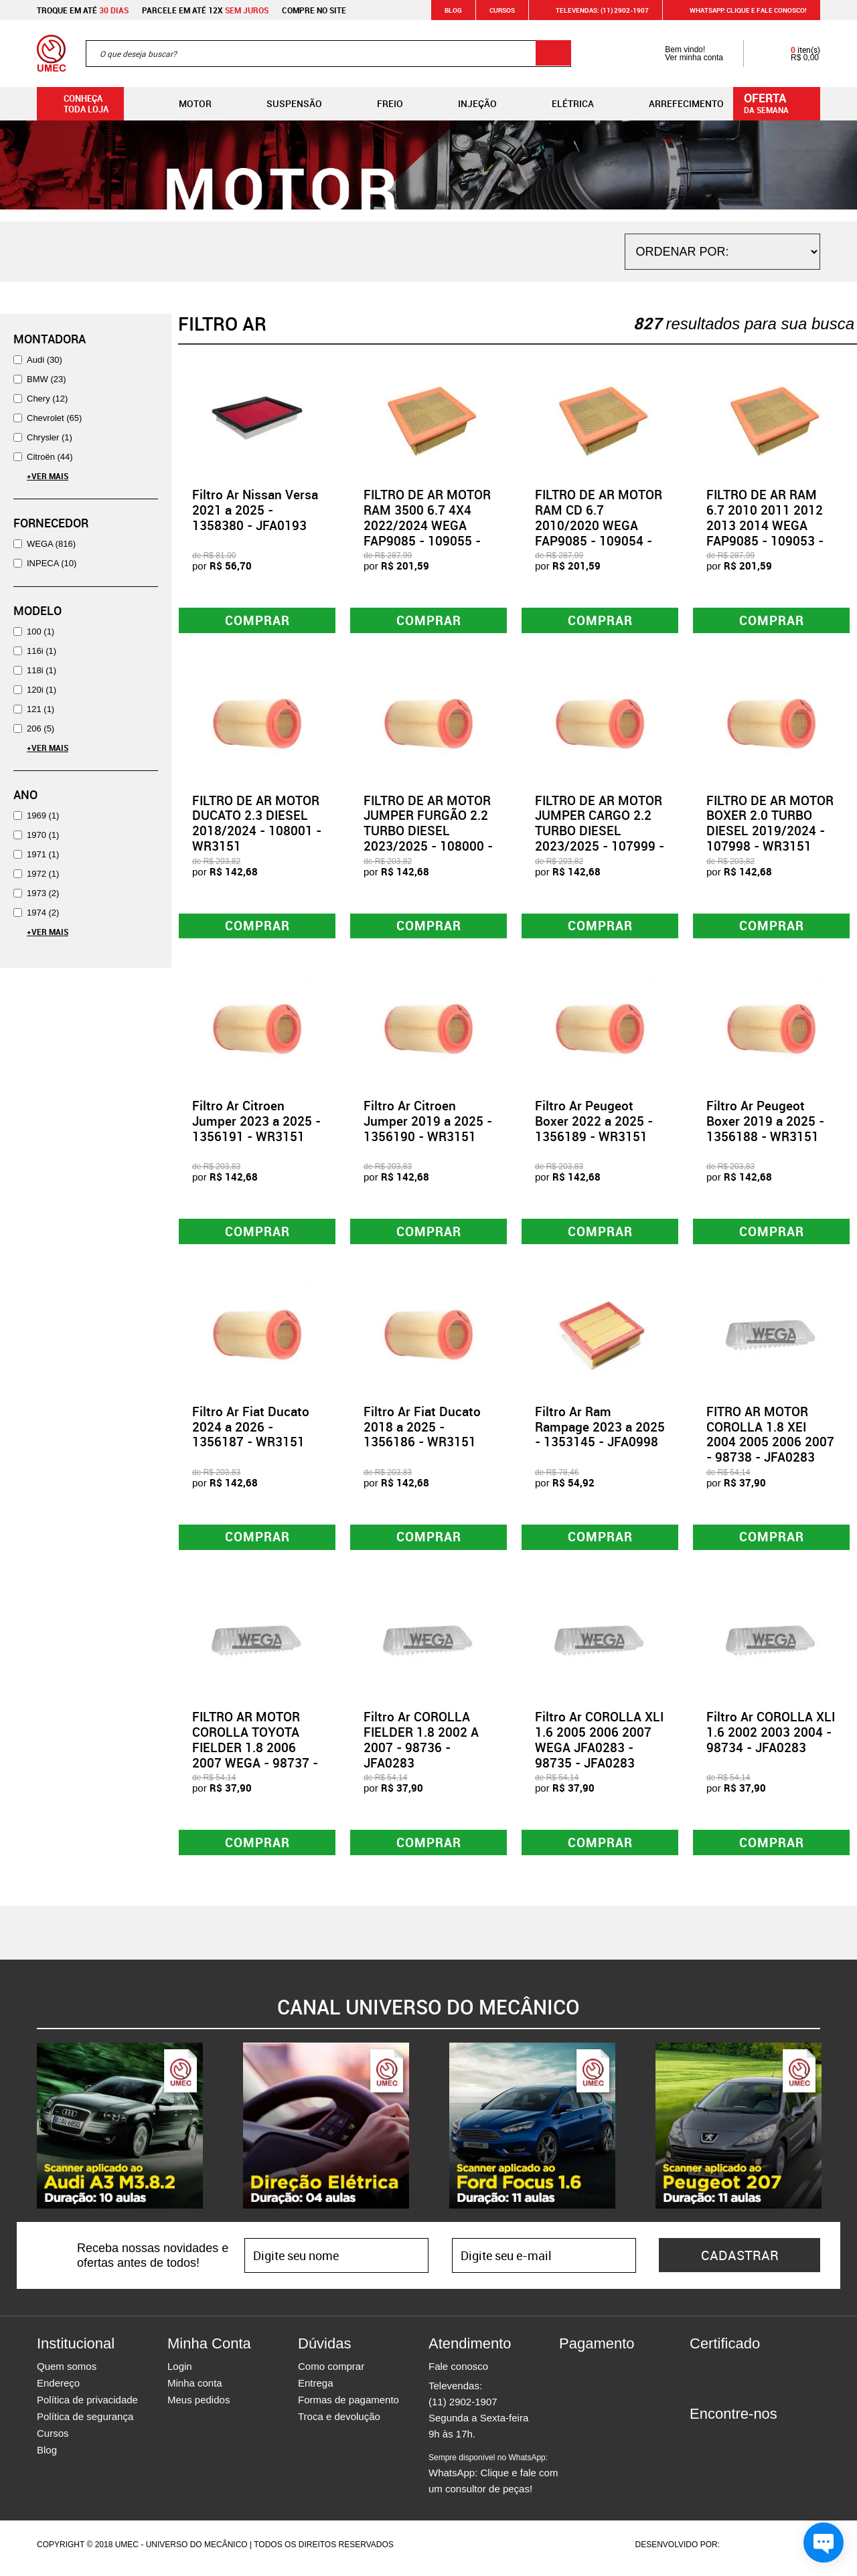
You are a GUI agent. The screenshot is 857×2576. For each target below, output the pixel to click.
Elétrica (562, 103)
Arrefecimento (675, 103)
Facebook (700, 2445)
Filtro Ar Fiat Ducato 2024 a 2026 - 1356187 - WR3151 (250, 1431)
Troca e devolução (339, 2423)
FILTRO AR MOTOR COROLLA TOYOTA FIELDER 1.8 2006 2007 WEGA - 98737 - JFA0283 (255, 1753)
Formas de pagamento (348, 2407)
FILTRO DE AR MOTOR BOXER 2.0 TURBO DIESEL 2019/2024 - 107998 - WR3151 (770, 824)
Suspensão (283, 103)
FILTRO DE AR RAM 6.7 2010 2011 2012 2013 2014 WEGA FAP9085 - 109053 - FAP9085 (765, 525)
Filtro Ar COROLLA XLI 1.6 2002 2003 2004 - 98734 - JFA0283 (770, 1738)
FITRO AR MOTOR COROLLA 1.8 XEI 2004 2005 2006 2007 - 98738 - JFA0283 (770, 1438)
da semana (778, 102)
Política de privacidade (87, 2407)
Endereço (58, 2390)
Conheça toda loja (76, 103)
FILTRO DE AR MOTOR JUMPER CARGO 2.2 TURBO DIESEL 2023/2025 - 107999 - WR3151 (599, 832)
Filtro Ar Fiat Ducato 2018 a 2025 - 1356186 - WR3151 (422, 1431)
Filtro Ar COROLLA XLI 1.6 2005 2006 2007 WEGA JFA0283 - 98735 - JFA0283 (599, 1745)
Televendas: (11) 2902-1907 (594, 10)
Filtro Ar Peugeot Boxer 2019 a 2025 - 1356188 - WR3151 (765, 1124)
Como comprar (331, 2373)
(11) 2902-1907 (462, 2409)
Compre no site (314, 10)
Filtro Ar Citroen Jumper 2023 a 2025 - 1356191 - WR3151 (256, 1124)
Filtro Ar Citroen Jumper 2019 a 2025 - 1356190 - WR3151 (428, 1124)
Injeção (467, 103)
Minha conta (194, 2390)
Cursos (502, 10)
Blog (453, 10)
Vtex (794, 2552)
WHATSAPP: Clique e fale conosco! (740, 10)
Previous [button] (27, 2133)
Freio (379, 103)
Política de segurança (85, 2423)
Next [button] (830, 2133)
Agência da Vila (745, 2552)
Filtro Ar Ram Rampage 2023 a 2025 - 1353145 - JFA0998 (600, 1431)
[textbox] (328, 53)
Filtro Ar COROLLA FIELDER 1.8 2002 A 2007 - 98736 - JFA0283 (421, 1745)
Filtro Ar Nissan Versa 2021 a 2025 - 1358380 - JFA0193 (255, 510)
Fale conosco (458, 2373)
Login (179, 2373)
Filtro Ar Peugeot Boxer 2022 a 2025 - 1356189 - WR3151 (594, 1124)
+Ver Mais (47, 475)
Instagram (723, 2445)
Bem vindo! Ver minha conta (680, 54)
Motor (184, 103)
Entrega (315, 2390)
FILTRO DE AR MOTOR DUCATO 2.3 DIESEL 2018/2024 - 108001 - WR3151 (256, 824)
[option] (120, 2133)
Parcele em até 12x (205, 10)
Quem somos (66, 2373)
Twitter (746, 2445)
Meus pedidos (198, 2407)
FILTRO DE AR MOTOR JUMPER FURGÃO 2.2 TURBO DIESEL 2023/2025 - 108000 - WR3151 (428, 832)
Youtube (770, 2445)
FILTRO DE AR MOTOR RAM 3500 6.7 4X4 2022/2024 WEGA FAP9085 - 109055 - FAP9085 (427, 525)
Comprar (257, 621)
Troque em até (83, 10)
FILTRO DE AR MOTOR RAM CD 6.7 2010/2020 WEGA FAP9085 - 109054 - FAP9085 (598, 525)
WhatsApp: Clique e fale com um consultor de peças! (493, 2481)
